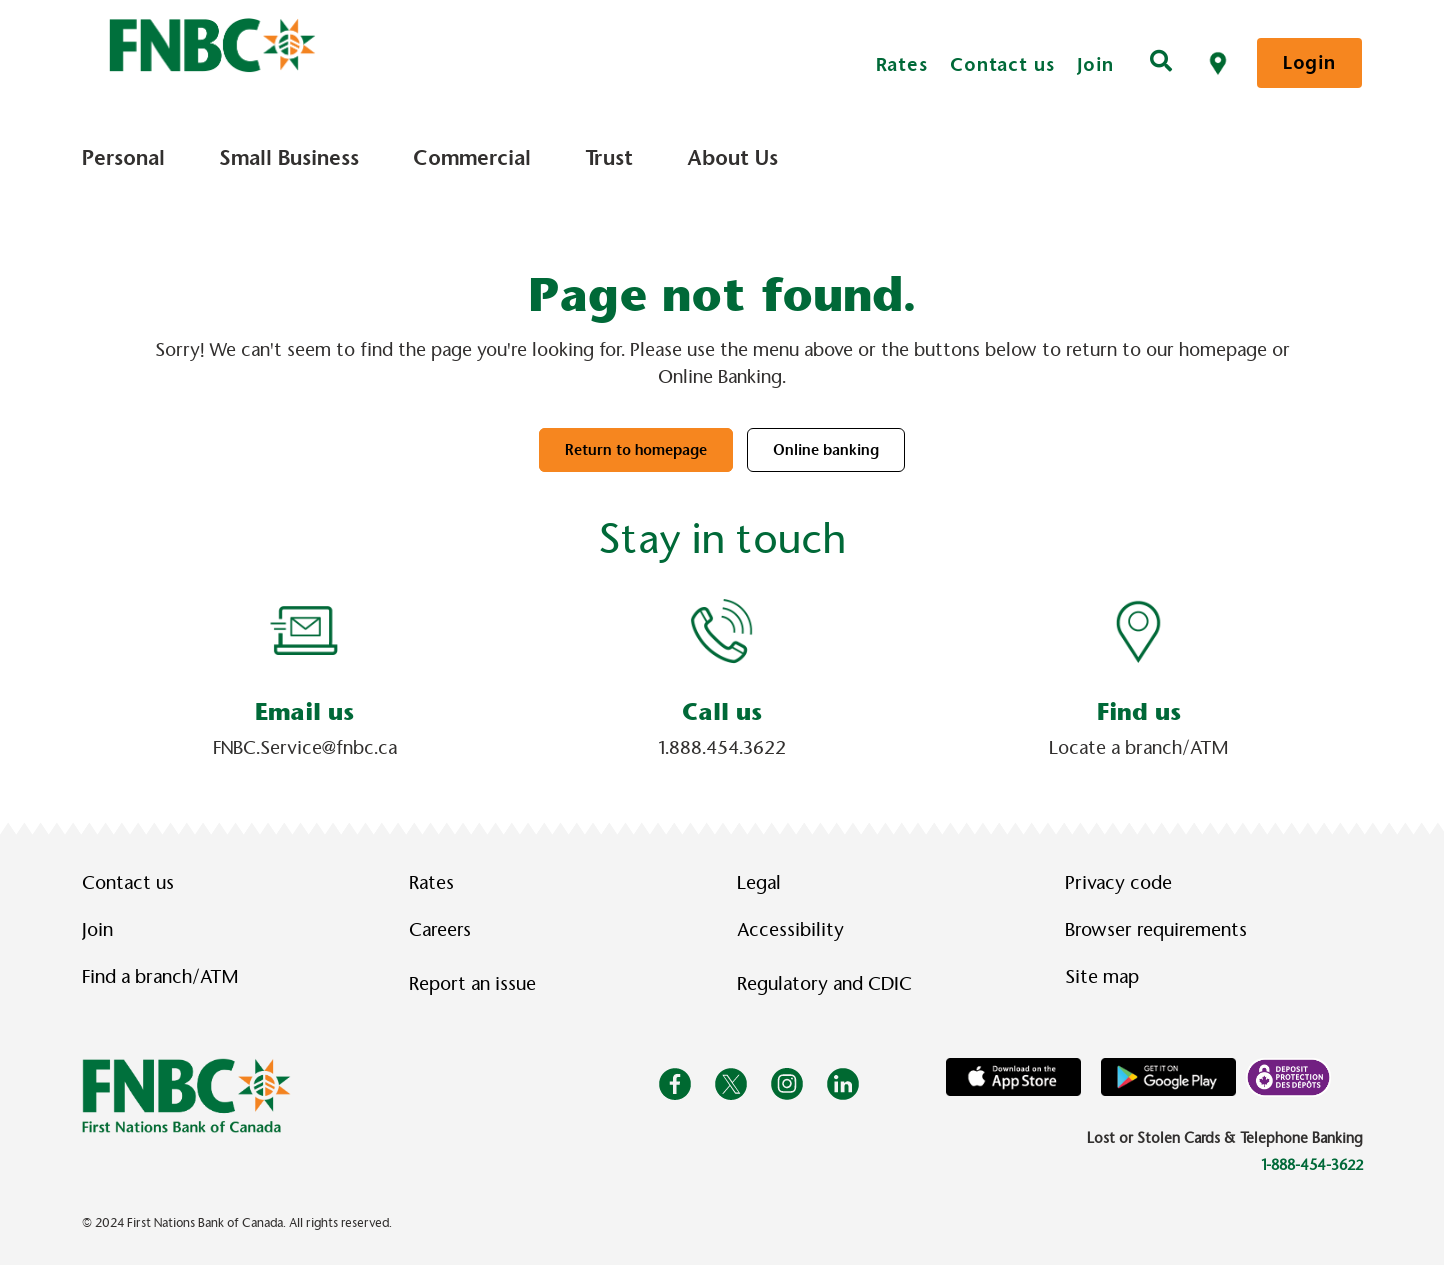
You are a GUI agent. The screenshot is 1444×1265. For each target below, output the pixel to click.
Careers (440, 930)
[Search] (1161, 63)
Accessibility (790, 930)
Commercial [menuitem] (472, 158)
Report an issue (472, 984)
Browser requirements (1156, 930)
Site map (1102, 977)
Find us (1139, 712)
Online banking (826, 450)
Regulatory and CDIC (829, 984)
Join (1096, 64)
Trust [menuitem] (609, 158)
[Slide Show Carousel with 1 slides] (722, 678)
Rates (902, 64)
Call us (722, 712)
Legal (759, 883)
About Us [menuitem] (732, 158)
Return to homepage (636, 450)
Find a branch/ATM (160, 977)
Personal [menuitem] (123, 158)
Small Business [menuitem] (289, 158)
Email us (304, 712)
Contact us (1002, 64)
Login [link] (1309, 62)
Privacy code (1118, 883)
